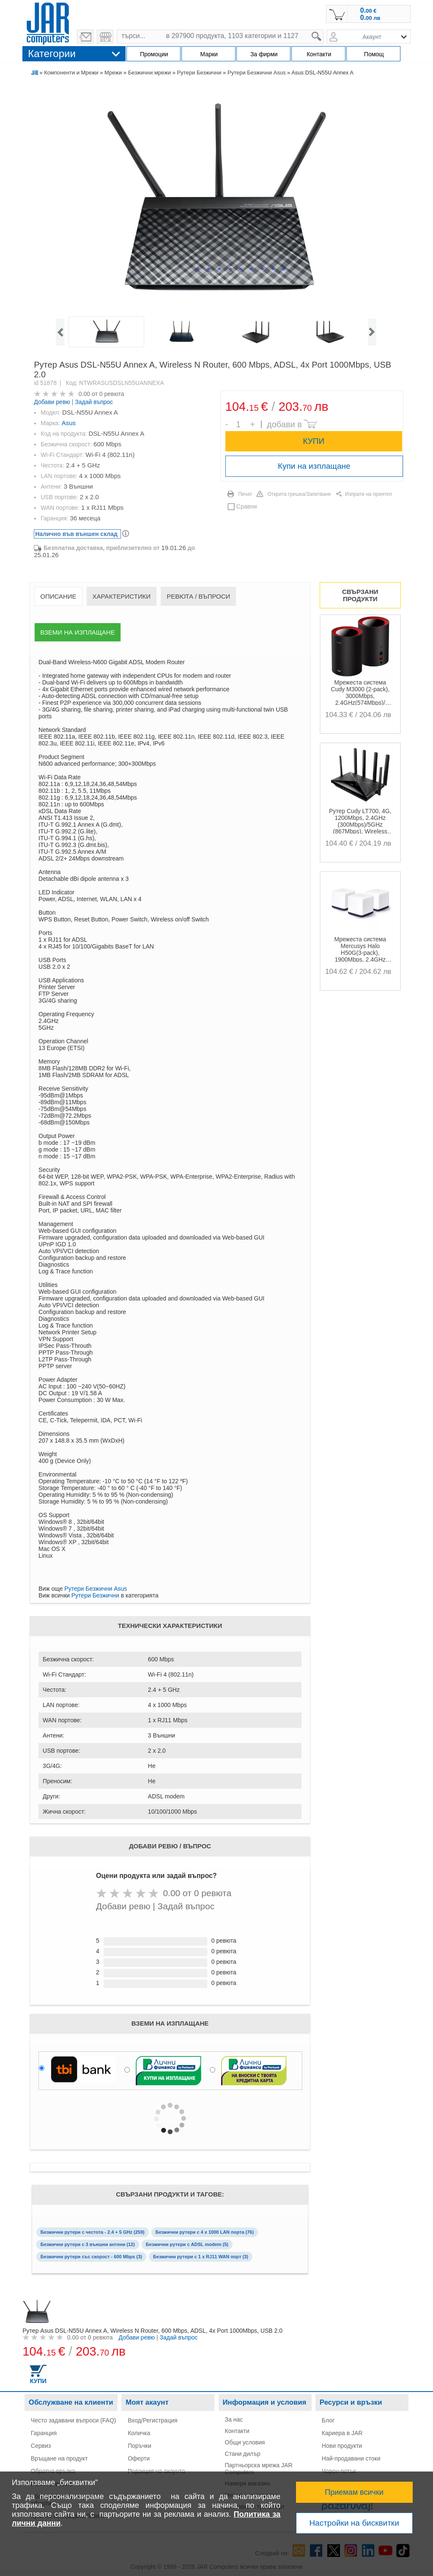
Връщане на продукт (59, 2458)
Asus (69, 422)
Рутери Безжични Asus (256, 72)
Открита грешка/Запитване (299, 494)
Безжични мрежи (149, 72)
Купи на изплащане (314, 466)
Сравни (246, 506)
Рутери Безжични (199, 72)
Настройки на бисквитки (354, 2522)
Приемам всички (354, 2492)
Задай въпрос (94, 402)
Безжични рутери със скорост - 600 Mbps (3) (91, 2256)
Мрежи (113, 72)
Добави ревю (52, 402)
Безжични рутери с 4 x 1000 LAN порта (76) (205, 2232)
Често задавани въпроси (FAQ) (73, 2420)
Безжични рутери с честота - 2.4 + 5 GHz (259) (93, 2232)
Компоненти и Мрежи (71, 72)
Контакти (237, 2431)
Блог (328, 2420)
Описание (58, 596)
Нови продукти (342, 2445)
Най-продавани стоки (351, 2458)
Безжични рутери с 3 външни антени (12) (88, 2244)
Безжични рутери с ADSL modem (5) (187, 2244)
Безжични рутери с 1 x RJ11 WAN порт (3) (200, 2256)
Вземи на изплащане (77, 632)
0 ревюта (111, 393)
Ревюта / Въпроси (198, 596)
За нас (234, 2419)
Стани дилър (242, 2453)
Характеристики (122, 596)
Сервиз (41, 2445)
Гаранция (44, 2433)
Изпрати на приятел (368, 494)
